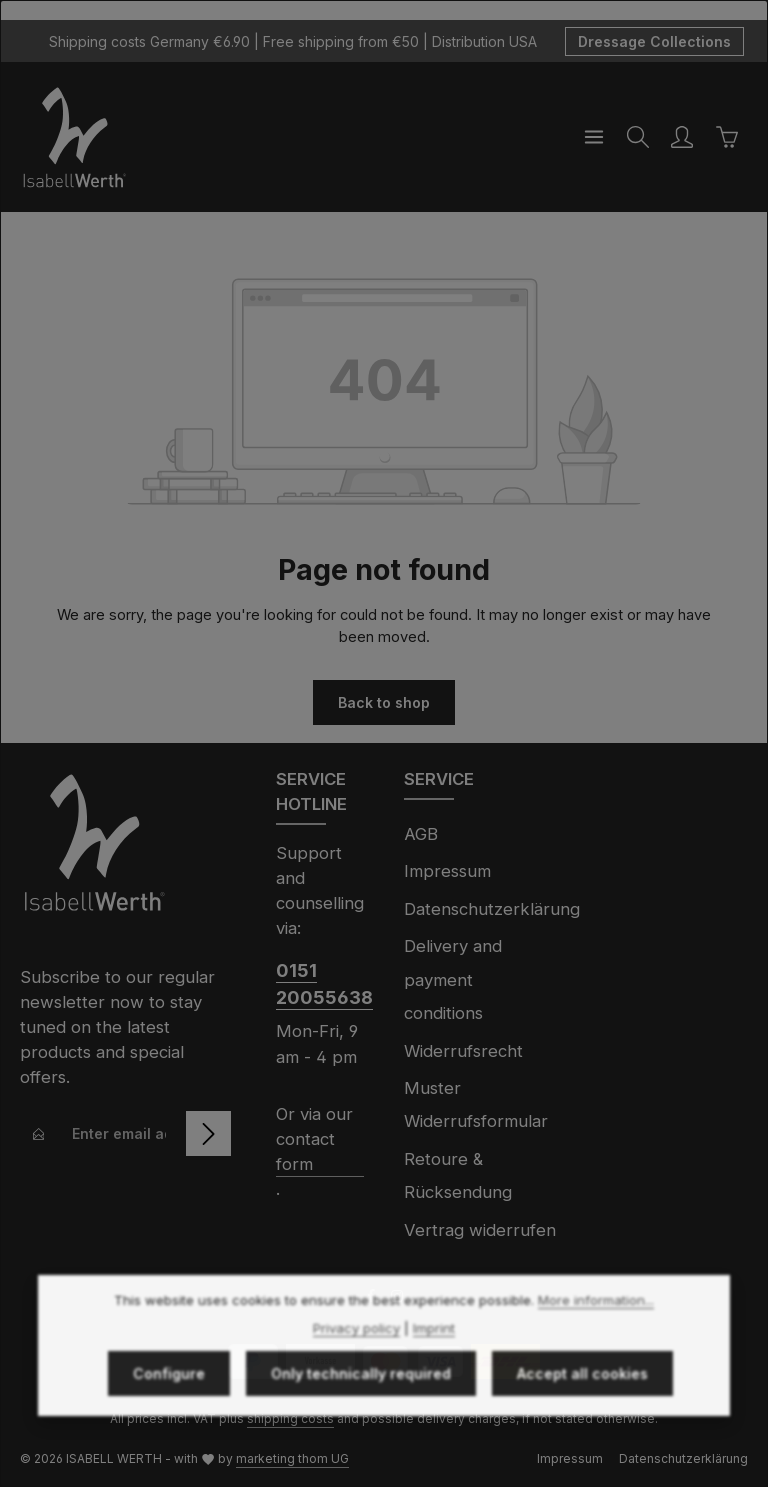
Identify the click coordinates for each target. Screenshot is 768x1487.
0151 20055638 (320, 984)
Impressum (447, 871)
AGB (421, 834)
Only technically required (361, 1404)
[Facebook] (372, 1298)
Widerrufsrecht (463, 1051)
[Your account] (682, 137)
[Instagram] (397, 1298)
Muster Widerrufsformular (476, 1104)
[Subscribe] (208, 1133)
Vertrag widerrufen (480, 1230)
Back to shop (384, 702)
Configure (169, 1404)
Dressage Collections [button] (654, 41)
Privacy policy (356, 1359)
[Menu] (594, 137)
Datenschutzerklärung (492, 909)
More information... (596, 1332)
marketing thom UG (292, 1458)
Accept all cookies (582, 1404)
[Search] (638, 137)
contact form (305, 1151)
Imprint (434, 1359)
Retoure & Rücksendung (458, 1175)
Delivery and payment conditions (453, 979)
